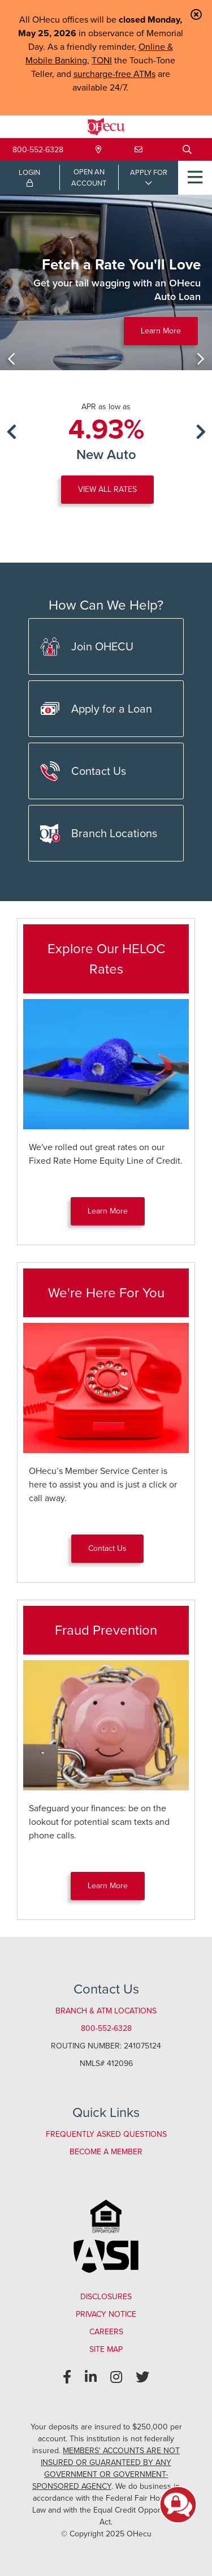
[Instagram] (116, 2377)
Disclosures (106, 2297)
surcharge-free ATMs (114, 73)
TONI (102, 60)
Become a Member (106, 2152)
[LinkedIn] (91, 2377)
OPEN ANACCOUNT (88, 177)
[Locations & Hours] (99, 150)
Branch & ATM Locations (106, 2011)
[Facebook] (67, 2377)
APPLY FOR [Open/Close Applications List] (148, 172)
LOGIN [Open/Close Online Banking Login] (29, 177)
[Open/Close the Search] (187, 149)
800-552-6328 (37, 150)
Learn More (161, 331)
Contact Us (83, 771)
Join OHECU (86, 647)
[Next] (200, 359)
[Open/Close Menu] (195, 178)
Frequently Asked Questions (106, 2134)
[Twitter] (142, 2377)
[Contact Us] (138, 150)
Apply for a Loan (96, 709)
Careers (106, 2332)
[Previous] (11, 359)
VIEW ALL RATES (107, 489)
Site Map (106, 2349)
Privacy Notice (106, 2314)
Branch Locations (98, 833)
